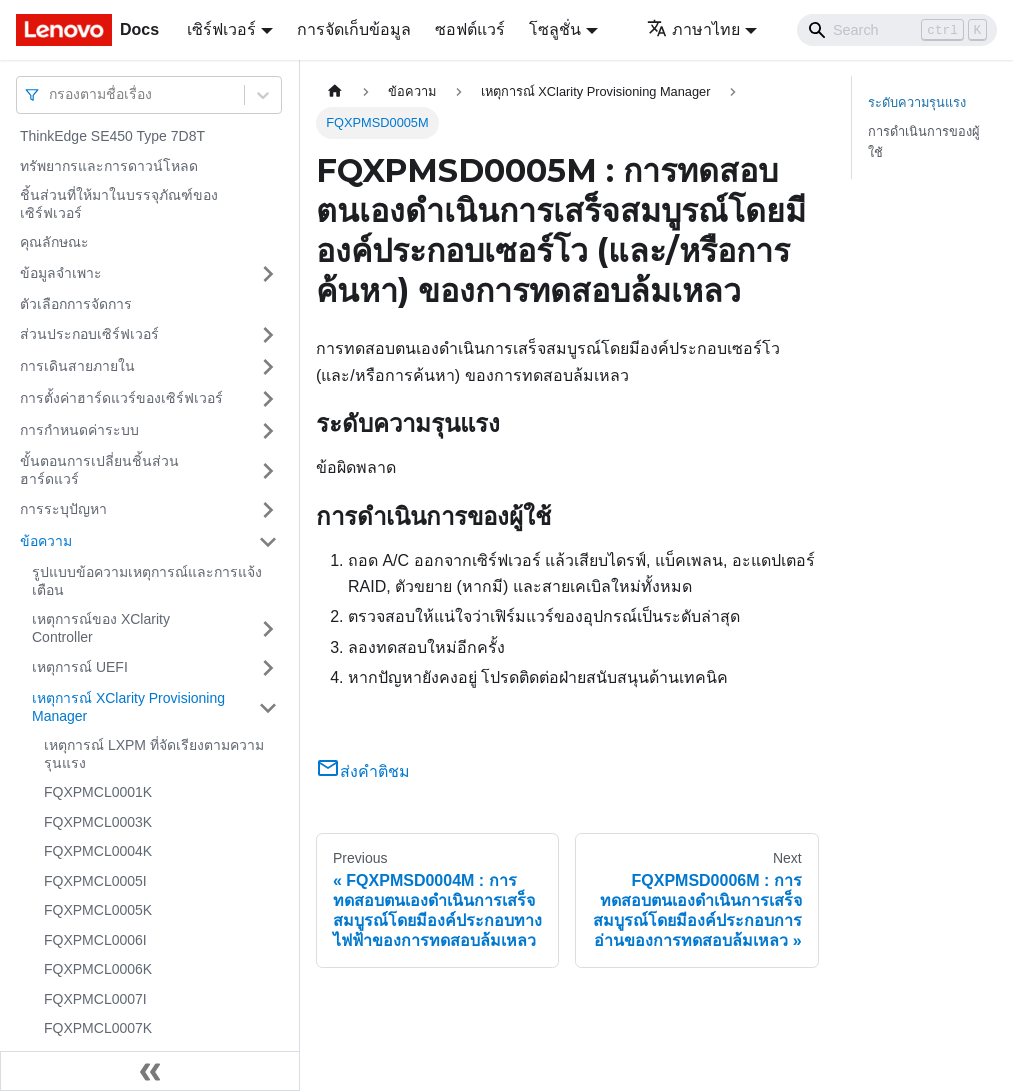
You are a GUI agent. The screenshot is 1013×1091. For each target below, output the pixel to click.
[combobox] (51, 94)
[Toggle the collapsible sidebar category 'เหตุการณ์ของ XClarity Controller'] (268, 628)
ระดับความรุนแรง (917, 102)
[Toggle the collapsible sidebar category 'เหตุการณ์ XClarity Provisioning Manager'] (268, 707)
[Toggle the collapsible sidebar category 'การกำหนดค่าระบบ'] (268, 431)
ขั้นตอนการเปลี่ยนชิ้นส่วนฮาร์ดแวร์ (99, 470)
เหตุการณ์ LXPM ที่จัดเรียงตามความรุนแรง (154, 754)
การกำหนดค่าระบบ (79, 430)
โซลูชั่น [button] (555, 29)
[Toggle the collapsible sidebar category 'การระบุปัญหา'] (268, 510)
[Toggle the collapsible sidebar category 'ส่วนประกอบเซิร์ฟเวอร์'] (268, 335)
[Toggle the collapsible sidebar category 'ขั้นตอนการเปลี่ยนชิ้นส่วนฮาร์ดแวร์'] (268, 470)
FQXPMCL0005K (98, 910)
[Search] (897, 30)
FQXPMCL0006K (98, 969)
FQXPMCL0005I (95, 881)
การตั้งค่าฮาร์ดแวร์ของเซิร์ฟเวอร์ (121, 398)
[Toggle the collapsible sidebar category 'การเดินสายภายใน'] (268, 367)
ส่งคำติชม (363, 771)
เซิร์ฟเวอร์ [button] (221, 29)
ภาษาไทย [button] (693, 29)
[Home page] (335, 91)
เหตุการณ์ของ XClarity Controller (101, 628)
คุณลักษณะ (54, 242)
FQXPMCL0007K (98, 1028)
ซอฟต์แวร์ (470, 29)
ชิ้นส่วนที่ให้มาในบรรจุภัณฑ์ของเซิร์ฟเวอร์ (119, 204)
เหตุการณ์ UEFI (80, 667)
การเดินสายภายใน (77, 366)
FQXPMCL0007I (95, 999)
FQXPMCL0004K (98, 851)
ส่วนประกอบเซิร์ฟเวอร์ (89, 334)
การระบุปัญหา (63, 509)
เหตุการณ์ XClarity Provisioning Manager (128, 707)
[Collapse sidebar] (150, 1071)
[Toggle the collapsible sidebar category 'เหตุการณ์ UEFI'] (268, 668)
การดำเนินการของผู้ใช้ (924, 142)
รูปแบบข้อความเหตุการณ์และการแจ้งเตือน (147, 581)
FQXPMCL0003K (98, 822)
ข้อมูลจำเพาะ (61, 273)
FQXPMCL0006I (95, 940)
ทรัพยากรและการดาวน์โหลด (109, 166)
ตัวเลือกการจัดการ (76, 304)
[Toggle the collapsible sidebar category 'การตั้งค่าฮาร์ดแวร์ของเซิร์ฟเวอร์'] (268, 399)
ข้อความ (46, 541)
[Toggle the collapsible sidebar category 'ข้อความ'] (268, 542)
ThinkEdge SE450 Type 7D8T (112, 136)
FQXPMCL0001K (98, 792)
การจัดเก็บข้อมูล (354, 29)
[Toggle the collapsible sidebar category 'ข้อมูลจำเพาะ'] (268, 274)
